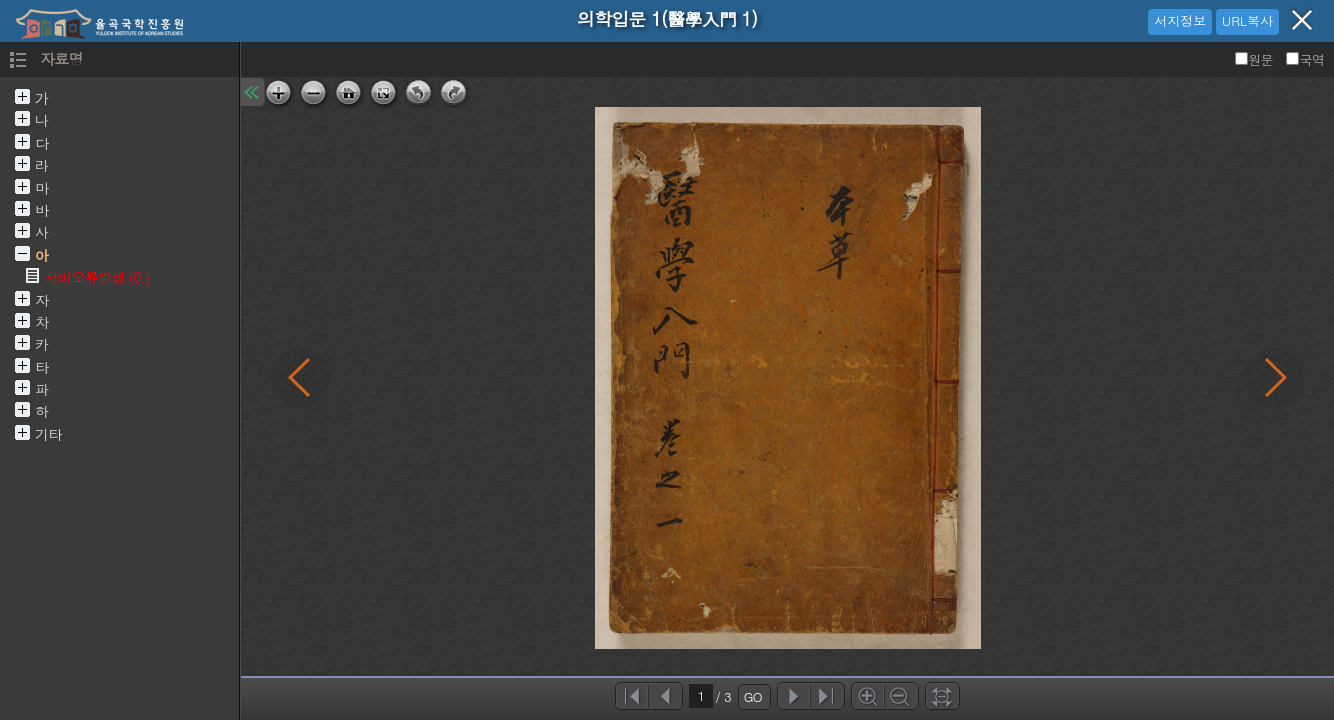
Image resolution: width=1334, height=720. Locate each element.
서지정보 (1180, 20)
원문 (1255, 59)
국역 (1305, 59)
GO (753, 696)
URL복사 (1247, 20)
